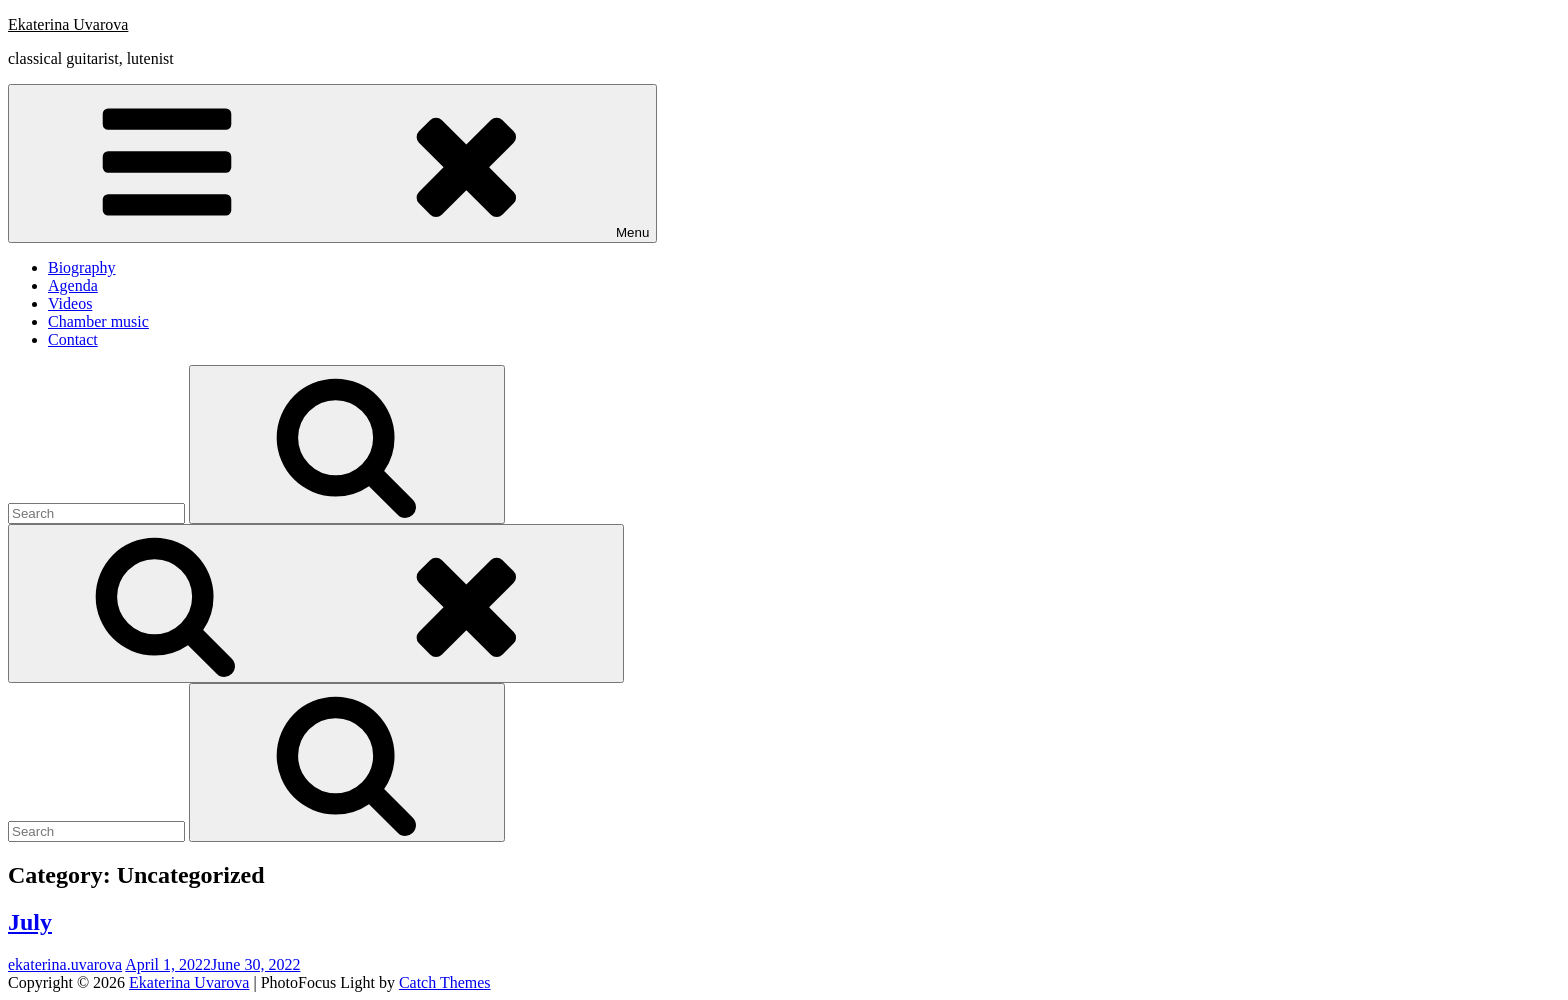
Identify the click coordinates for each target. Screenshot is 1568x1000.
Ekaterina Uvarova (68, 24)
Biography (82, 267)
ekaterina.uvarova (65, 964)
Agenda (73, 285)
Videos (70, 303)
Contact (73, 339)
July (30, 922)
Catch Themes (445, 982)
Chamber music (98, 321)
